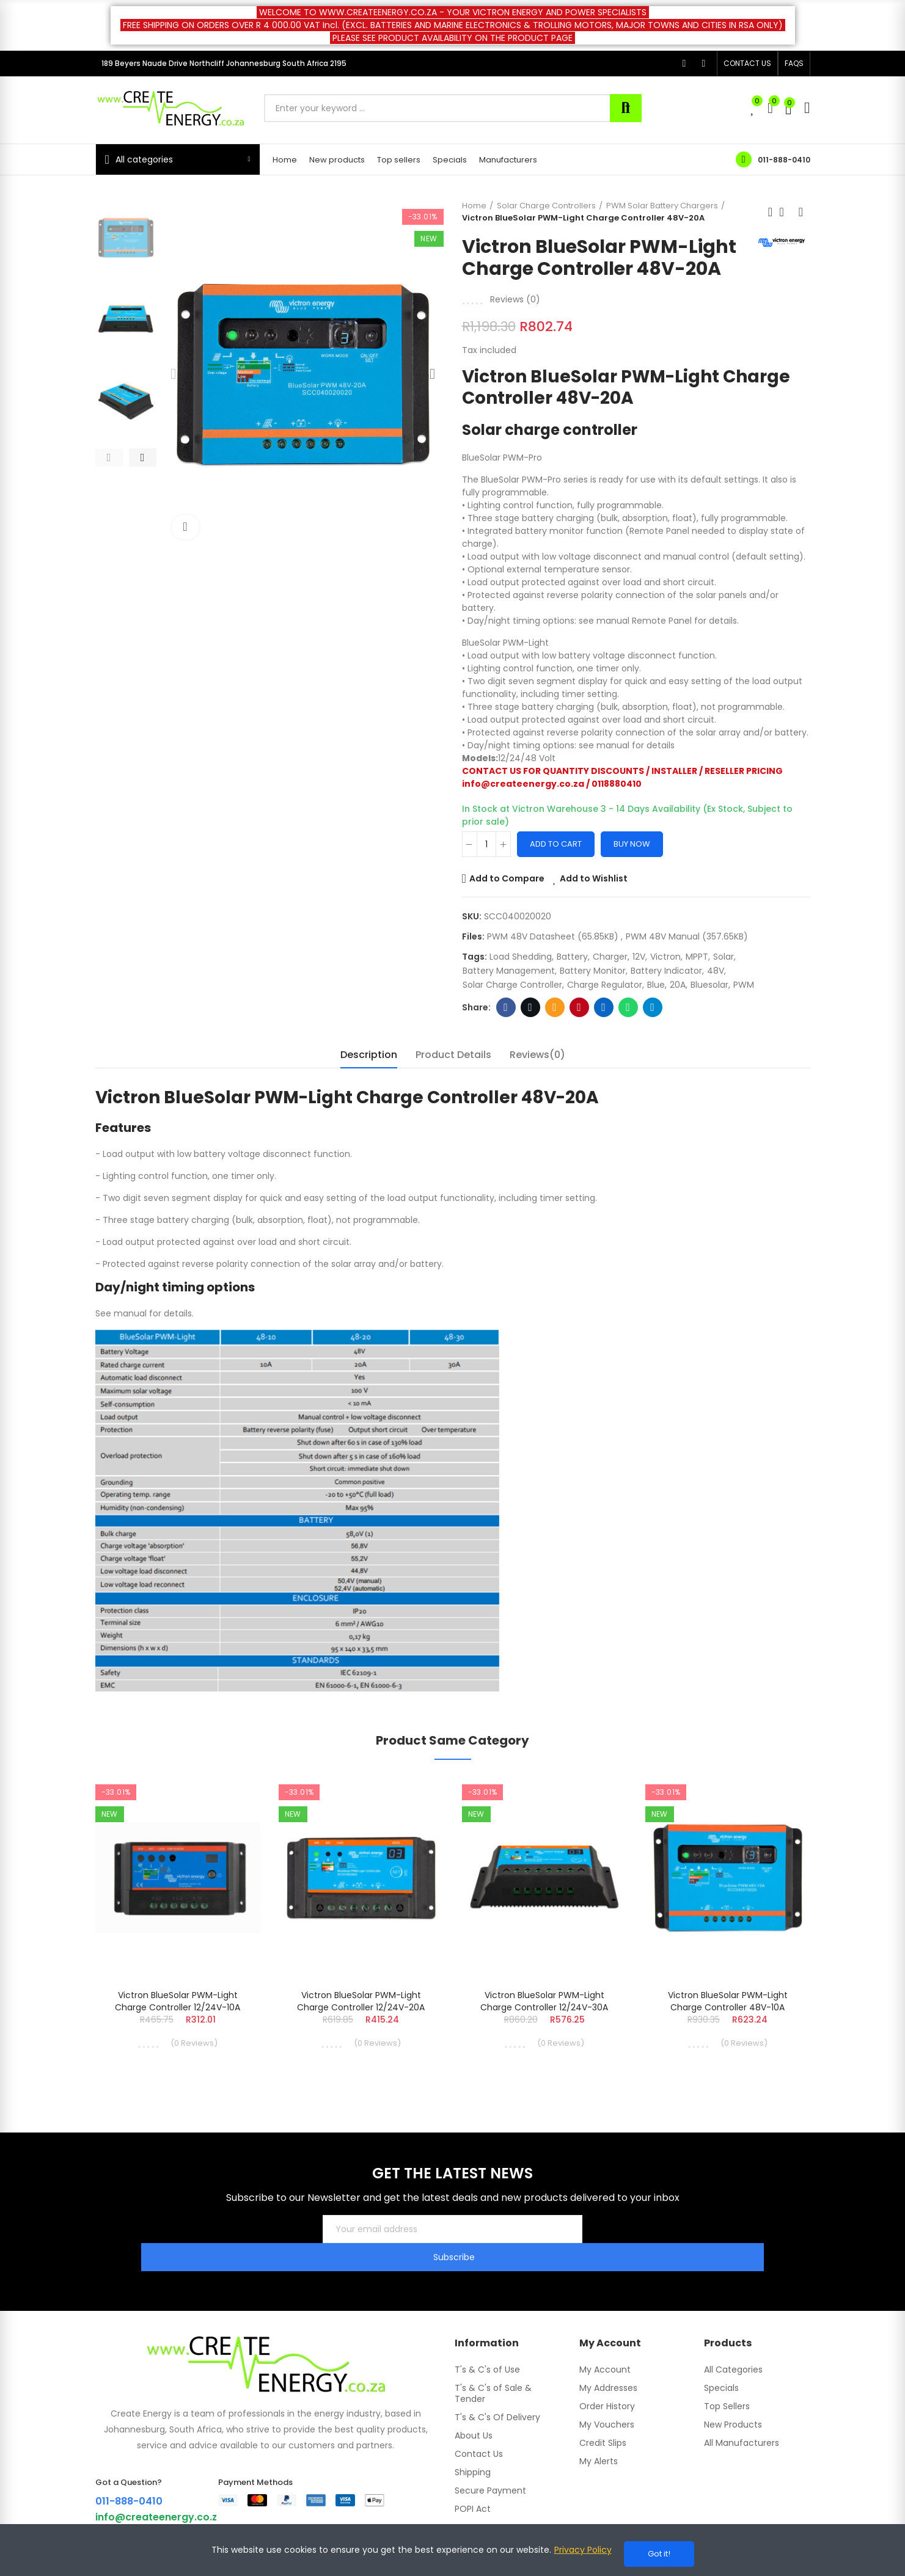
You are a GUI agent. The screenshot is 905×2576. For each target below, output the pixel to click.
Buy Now (632, 844)
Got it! (659, 2554)
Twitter (530, 1007)
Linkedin (603, 1007)
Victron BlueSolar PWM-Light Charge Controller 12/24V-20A (361, 2001)
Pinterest (579, 1007)
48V (715, 971)
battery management (509, 971)
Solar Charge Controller (512, 985)
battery (572, 956)
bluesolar (709, 985)
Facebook (506, 1007)
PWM (743, 985)
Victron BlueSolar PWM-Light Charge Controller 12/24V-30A (544, 2001)
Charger (610, 956)
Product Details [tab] (453, 1055)
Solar (723, 956)
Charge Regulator (604, 985)
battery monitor (593, 971)
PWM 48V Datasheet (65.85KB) (554, 936)
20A (678, 985)
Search (626, 108)
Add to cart (556, 844)
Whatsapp (628, 1007)
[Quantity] (486, 844)
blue (656, 985)
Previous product (770, 212)
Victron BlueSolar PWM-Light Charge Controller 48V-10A (728, 2001)
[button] (747, 63)
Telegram (652, 1007)
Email (554, 1007)
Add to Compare (506, 878)
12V (638, 956)
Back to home (786, 212)
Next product (801, 212)
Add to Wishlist (594, 878)
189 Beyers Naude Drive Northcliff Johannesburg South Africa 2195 (223, 63)
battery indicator (666, 971)
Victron (665, 956)
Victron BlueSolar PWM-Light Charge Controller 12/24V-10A (177, 2001)
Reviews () (515, 299)
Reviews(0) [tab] (537, 1055)
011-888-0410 (784, 160)
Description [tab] (368, 1055)
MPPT (697, 956)
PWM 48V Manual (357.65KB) (687, 936)
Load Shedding (520, 956)
